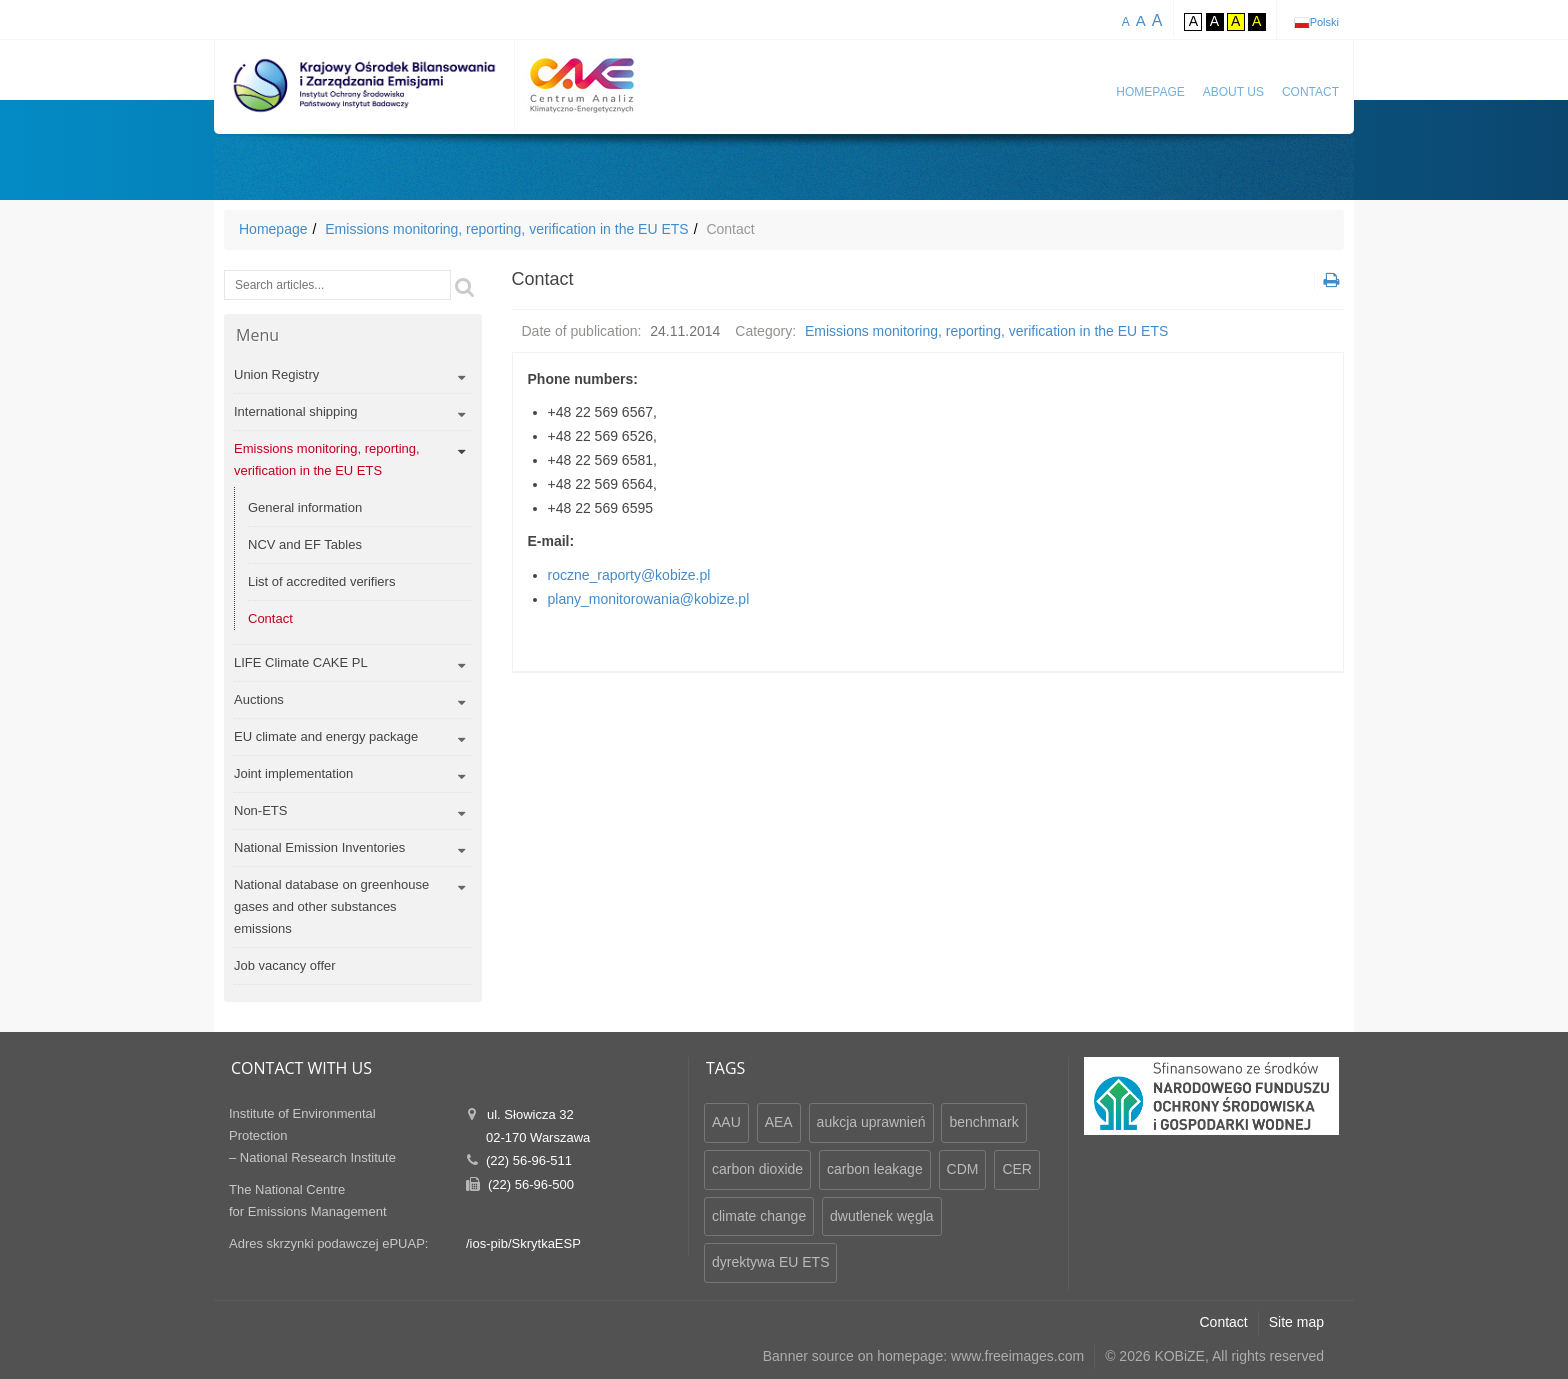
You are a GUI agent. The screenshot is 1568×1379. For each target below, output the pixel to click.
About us (1233, 92)
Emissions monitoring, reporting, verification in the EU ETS (506, 229)
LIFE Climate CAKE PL (301, 662)
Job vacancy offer (285, 965)
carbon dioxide (757, 1169)
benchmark (983, 1122)
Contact (1310, 92)
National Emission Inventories (319, 847)
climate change (759, 1216)
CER (1017, 1169)
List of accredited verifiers (321, 581)
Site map (1296, 1322)
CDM (963, 1169)
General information (305, 507)
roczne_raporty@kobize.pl (629, 575)
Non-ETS (260, 810)
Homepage (1150, 92)
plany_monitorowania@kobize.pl (649, 599)
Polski (1324, 22)
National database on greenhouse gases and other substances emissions (331, 906)
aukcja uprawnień (871, 1122)
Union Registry (276, 374)
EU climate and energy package (326, 736)
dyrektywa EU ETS (770, 1262)
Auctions (259, 699)
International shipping (296, 411)
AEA (779, 1122)
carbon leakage (875, 1169)
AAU (726, 1122)
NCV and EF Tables (305, 544)
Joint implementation (293, 773)
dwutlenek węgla (882, 1216)
